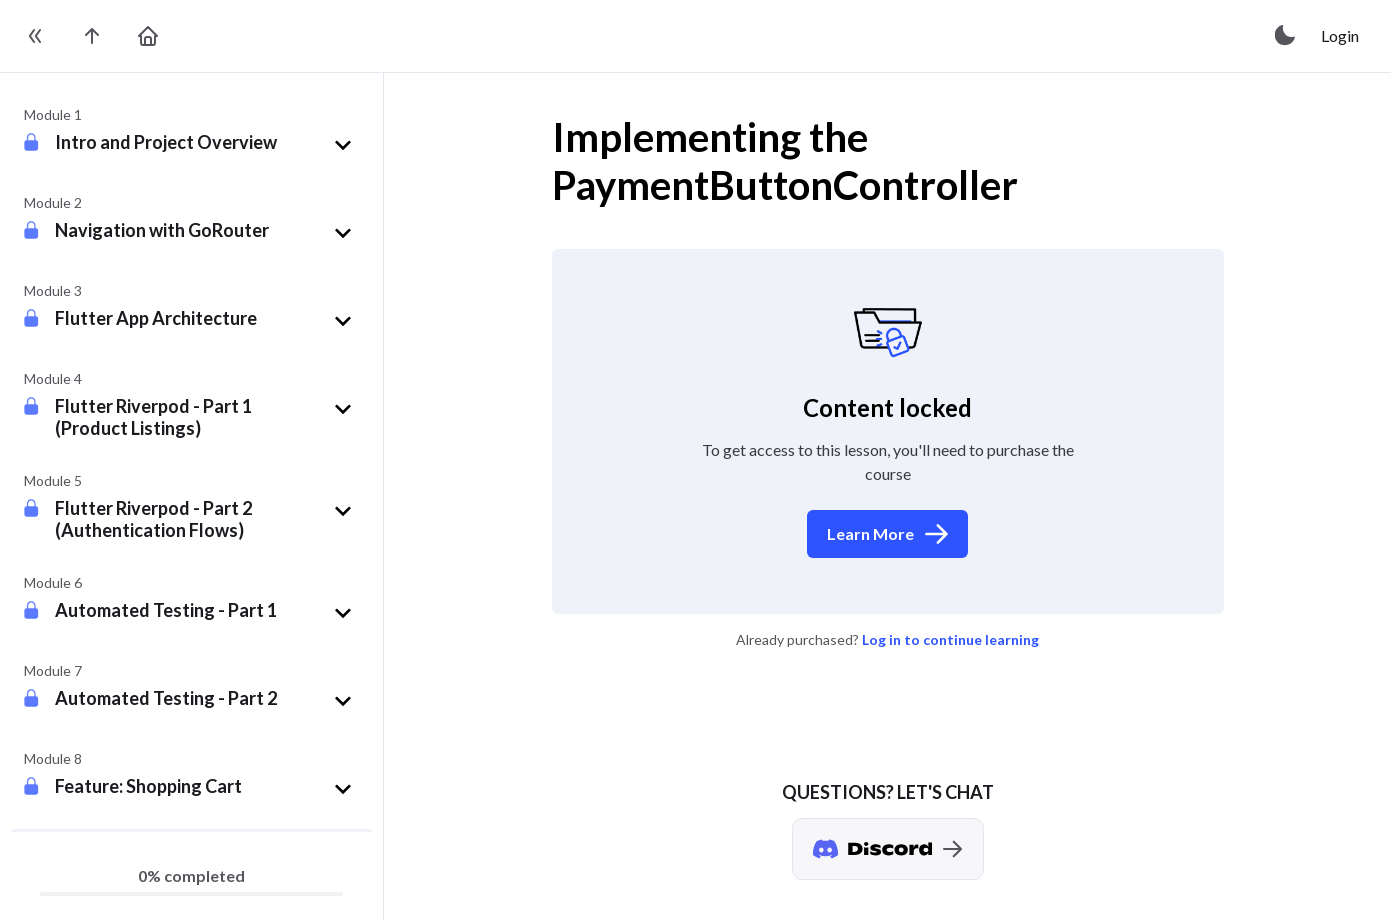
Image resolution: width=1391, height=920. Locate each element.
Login (1340, 35)
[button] (207, 145)
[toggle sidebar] (36, 36)
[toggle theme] (1286, 36)
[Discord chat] (888, 849)
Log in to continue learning (950, 639)
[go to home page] (148, 36)
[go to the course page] (92, 36)
